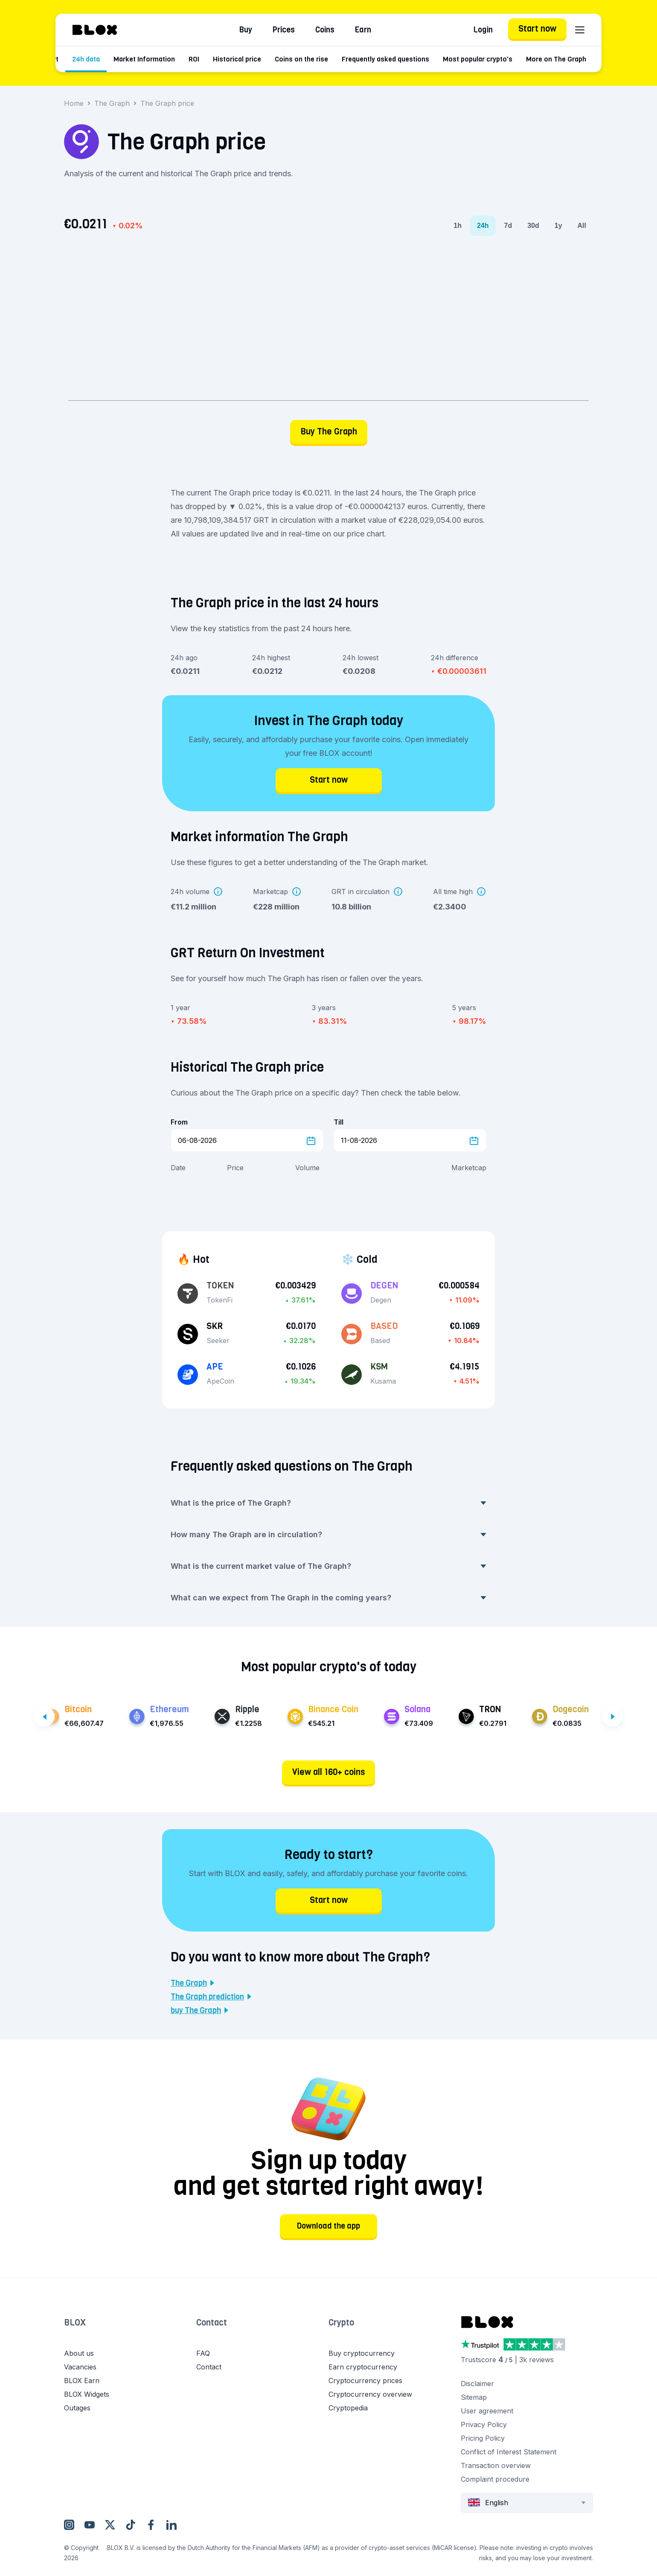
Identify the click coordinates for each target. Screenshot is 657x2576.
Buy (245, 30)
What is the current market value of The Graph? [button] (328, 1566)
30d (533, 225)
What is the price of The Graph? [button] (328, 1502)
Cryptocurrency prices (365, 2380)
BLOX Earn (81, 2380)
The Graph (112, 103)
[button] (130, 2331)
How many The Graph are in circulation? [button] (328, 1534)
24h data (129, 59)
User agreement (487, 2411)
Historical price (280, 59)
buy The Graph (199, 2010)
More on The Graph (600, 59)
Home (74, 103)
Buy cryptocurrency (361, 2353)
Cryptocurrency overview (370, 2394)
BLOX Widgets (86, 2394)
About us (79, 2353)
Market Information (187, 59)
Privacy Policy (484, 2424)
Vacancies (80, 2367)
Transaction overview (496, 2465)
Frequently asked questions (429, 59)
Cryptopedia (348, 2408)
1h (458, 225)
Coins (324, 30)
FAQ (203, 2353)
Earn (363, 30)
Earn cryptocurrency (362, 2367)
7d (508, 225)
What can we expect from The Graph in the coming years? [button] (328, 1597)
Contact (211, 2322)
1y (558, 225)
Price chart (84, 59)
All (582, 225)
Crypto (341, 2322)
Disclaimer (477, 2383)
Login (483, 30)
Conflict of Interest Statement (508, 2452)
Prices (284, 30)
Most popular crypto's (521, 59)
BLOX (75, 2322)
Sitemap (474, 2397)
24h (483, 225)
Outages (77, 2408)
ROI (237, 59)
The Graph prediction (211, 1997)
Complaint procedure (495, 2479)
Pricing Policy (483, 2438)
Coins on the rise (345, 59)
